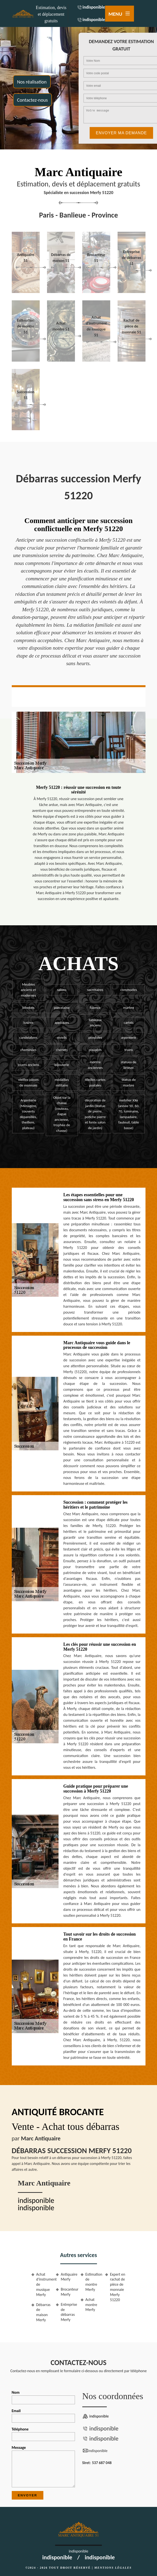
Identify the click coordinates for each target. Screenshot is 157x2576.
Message (43, 2466)
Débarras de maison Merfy (43, 2312)
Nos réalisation (32, 82)
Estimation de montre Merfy (93, 2282)
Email (43, 2415)
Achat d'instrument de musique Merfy (44, 2284)
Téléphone (43, 2434)
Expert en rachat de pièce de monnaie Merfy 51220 (117, 2287)
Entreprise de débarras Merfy (69, 2312)
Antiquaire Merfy (69, 2277)
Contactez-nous (32, 100)
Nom (43, 2397)
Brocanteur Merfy (69, 2292)
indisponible (94, 7)
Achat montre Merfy (91, 2304)
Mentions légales (113, 2567)
